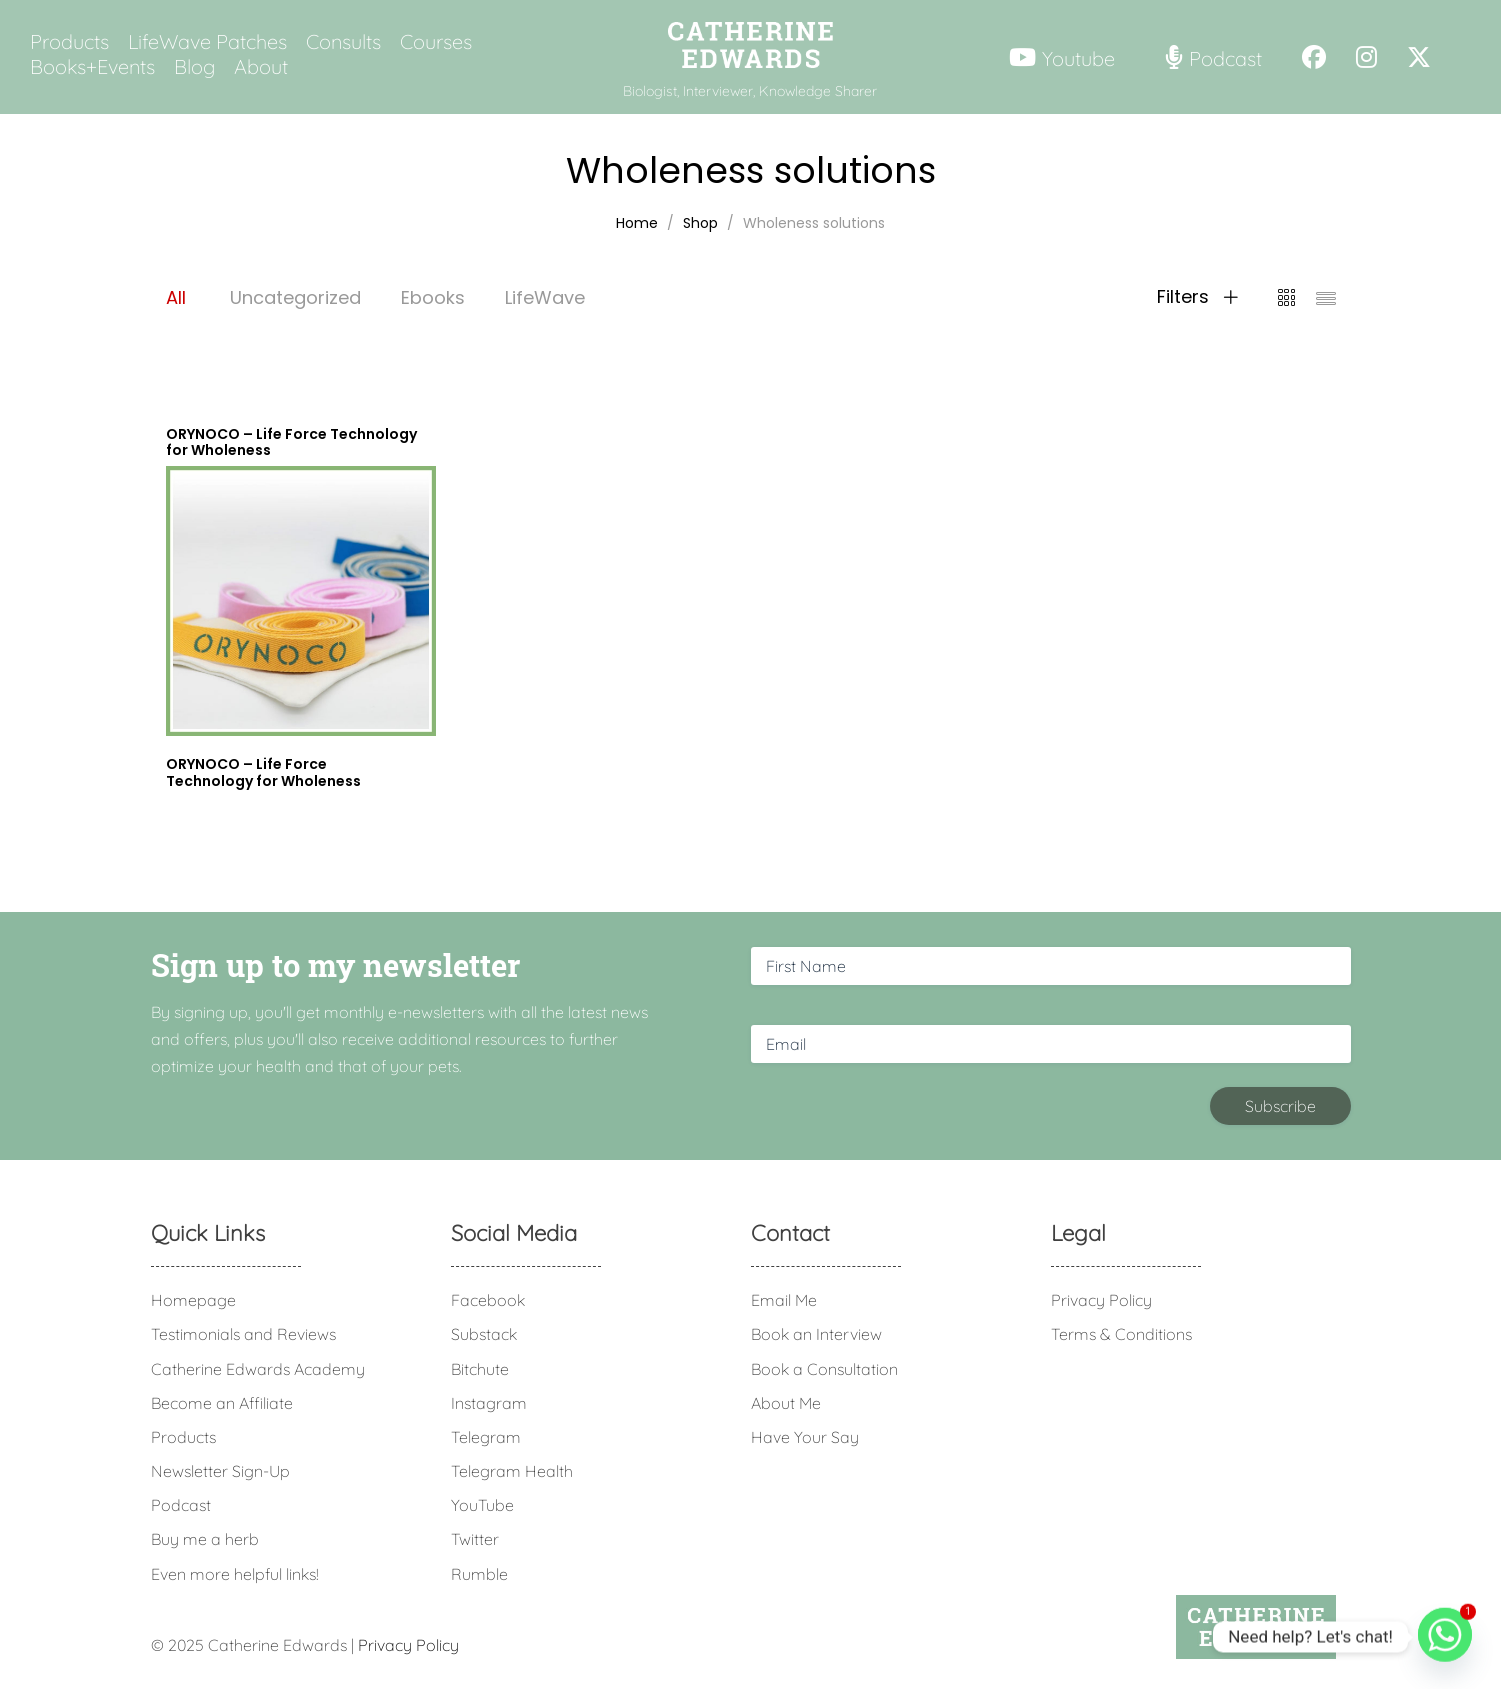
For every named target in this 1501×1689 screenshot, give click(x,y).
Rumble (479, 1574)
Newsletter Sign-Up (220, 1471)
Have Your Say (805, 1437)
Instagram (489, 1403)
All (176, 297)
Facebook (488, 1300)
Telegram (486, 1437)
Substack (484, 1334)
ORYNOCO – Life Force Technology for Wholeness (263, 772)
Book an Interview (816, 1334)
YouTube (482, 1505)
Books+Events (92, 67)
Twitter (475, 1539)
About (261, 67)
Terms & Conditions (1121, 1334)
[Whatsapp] (1445, 1637)
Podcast (181, 1505)
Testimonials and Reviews (243, 1334)
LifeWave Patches (207, 42)
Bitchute (480, 1369)
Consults (343, 42)
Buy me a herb (205, 1539)
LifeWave (545, 297)
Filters (1197, 297)
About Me (786, 1403)
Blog (194, 67)
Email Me (784, 1300)
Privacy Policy (1101, 1300)
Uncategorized (295, 297)
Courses (436, 42)
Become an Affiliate (222, 1403)
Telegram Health (512, 1471)
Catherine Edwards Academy (258, 1369)
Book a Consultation (824, 1369)
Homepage (193, 1300)
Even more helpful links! (235, 1574)
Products (69, 42)
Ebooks (433, 297)
